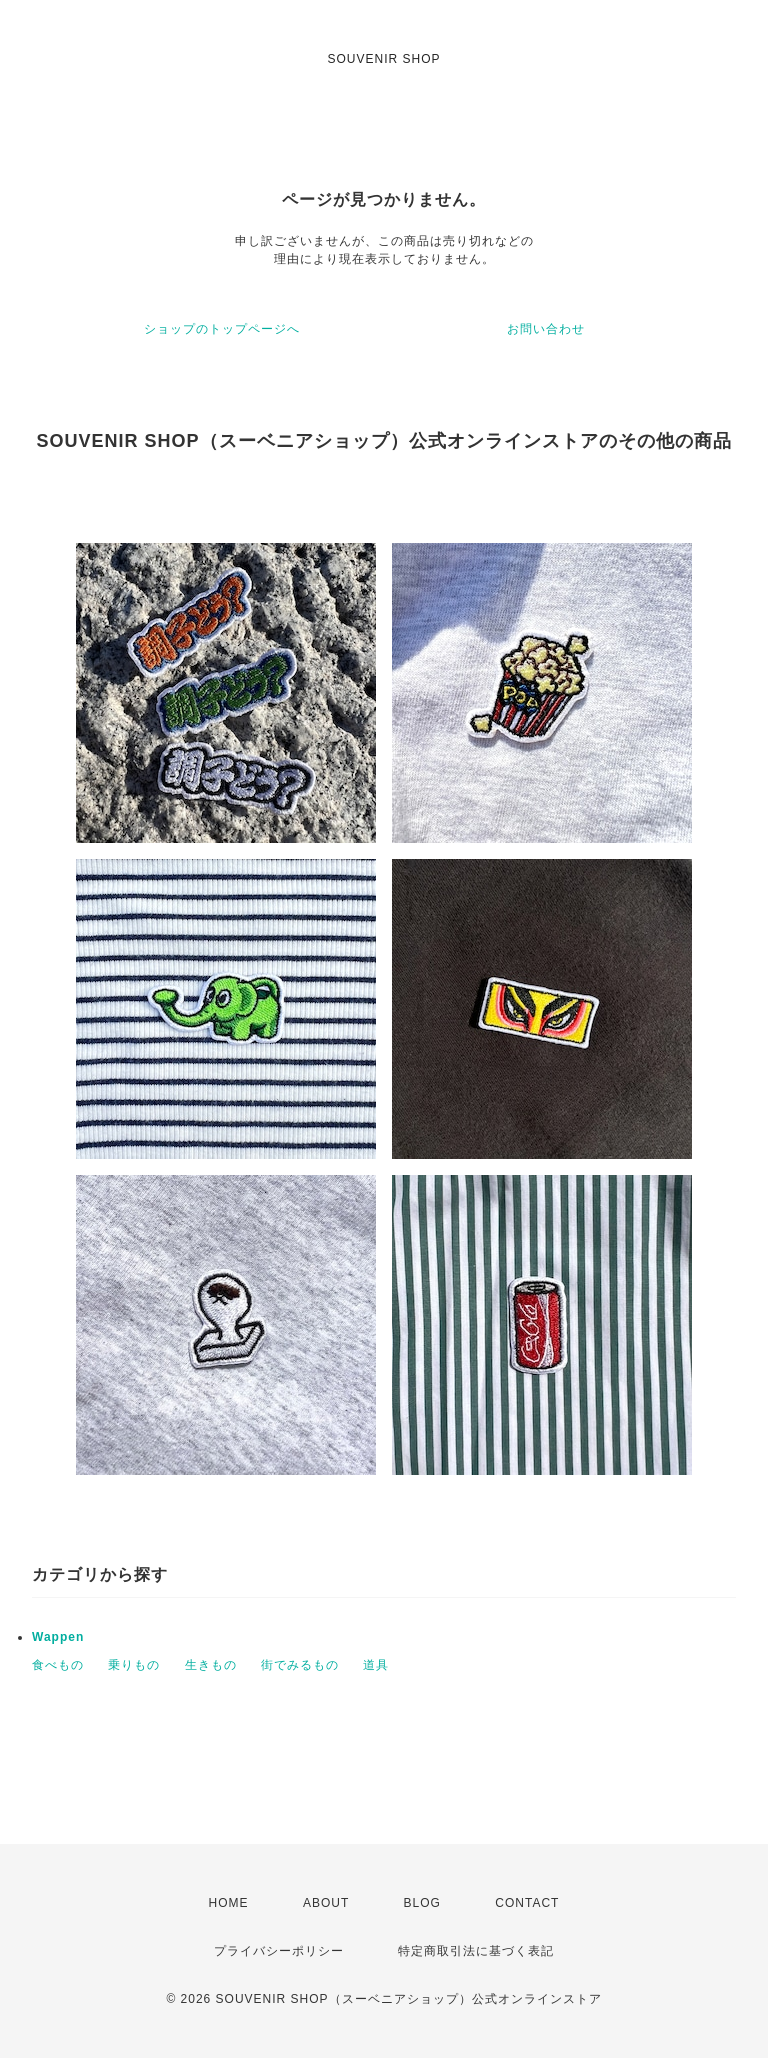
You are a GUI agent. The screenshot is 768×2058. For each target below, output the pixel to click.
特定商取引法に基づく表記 (476, 1951)
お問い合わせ (546, 329)
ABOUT (326, 1903)
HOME (229, 1903)
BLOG (422, 1903)
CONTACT (527, 1903)
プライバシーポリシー (279, 1951)
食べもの (58, 1665)
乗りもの (134, 1665)
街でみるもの (300, 1665)
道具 (376, 1665)
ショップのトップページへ (222, 329)
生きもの (211, 1665)
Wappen (58, 1637)
